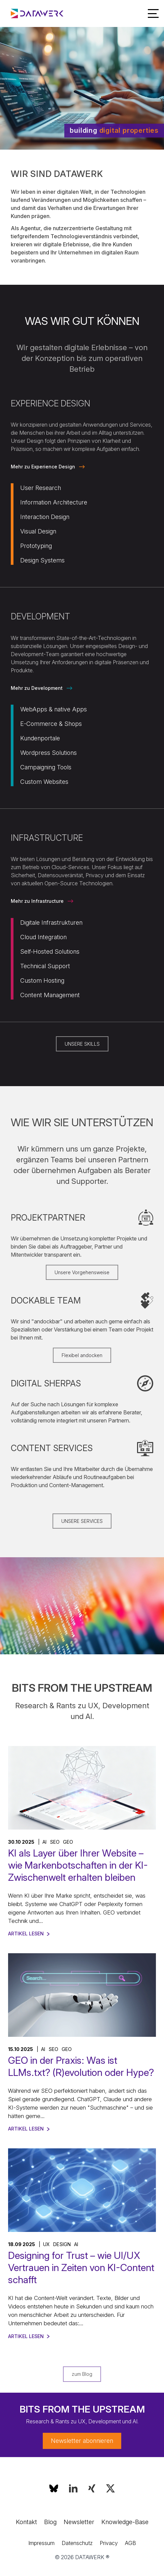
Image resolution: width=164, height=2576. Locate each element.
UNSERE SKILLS (82, 1044)
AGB (130, 2543)
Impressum (41, 2543)
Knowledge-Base (125, 2521)
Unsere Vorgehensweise (82, 1272)
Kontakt (26, 2521)
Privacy (109, 2543)
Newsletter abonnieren (82, 2440)
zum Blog (82, 2374)
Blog (50, 2521)
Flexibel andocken (82, 1355)
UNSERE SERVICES (82, 1521)
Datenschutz (77, 2543)
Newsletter (79, 2521)
